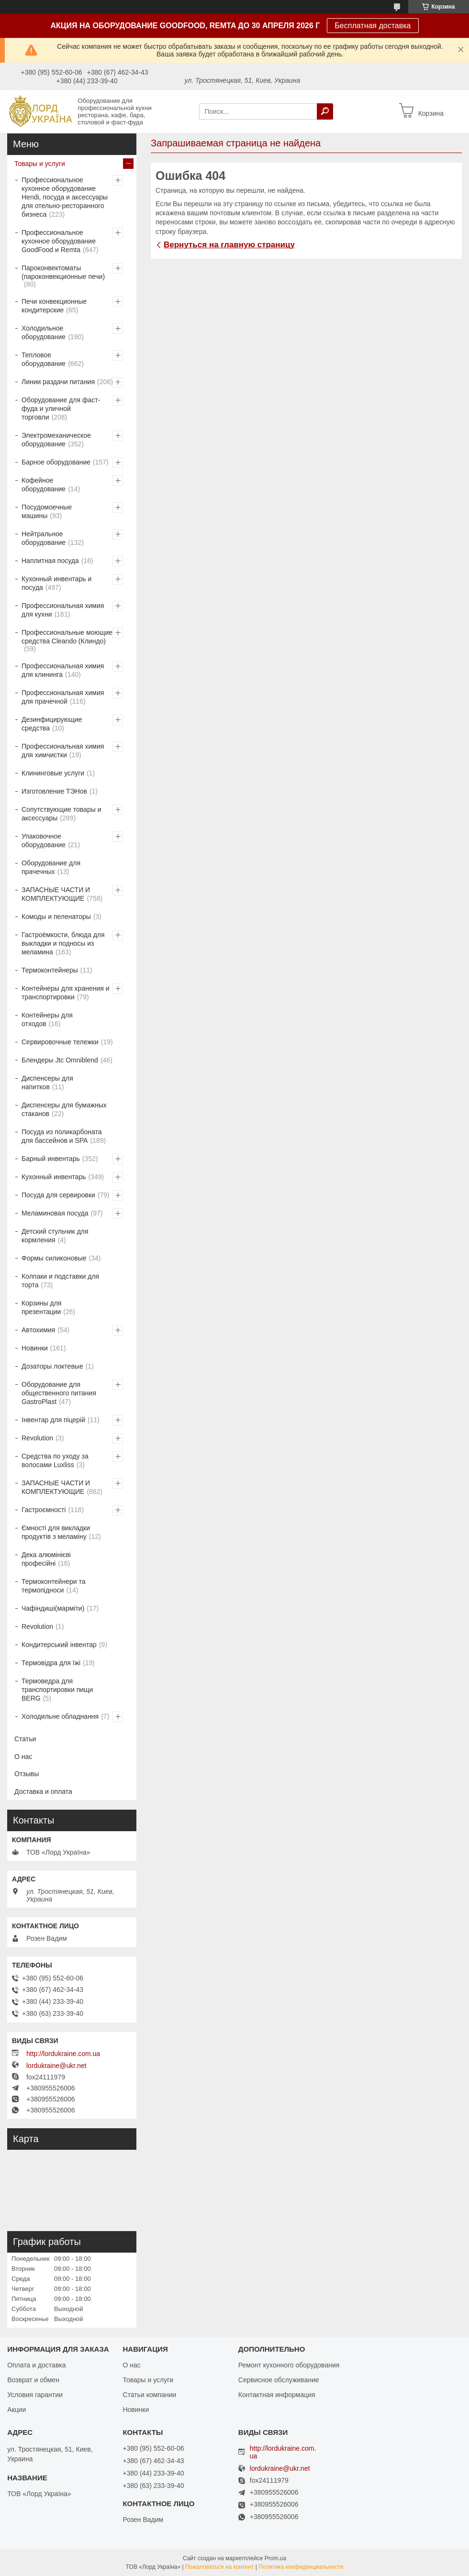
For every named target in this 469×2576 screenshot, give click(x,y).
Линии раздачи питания (58, 382)
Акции (16, 2409)
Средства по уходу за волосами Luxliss (55, 1460)
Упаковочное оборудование (44, 840)
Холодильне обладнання (60, 1716)
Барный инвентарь (51, 1158)
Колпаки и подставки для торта (60, 1280)
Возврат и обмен (33, 2380)
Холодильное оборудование (44, 332)
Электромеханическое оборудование (56, 439)
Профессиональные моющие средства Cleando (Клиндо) (67, 637)
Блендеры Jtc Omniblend (60, 1060)
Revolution (37, 1438)
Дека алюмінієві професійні (46, 1559)
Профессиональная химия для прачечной (63, 697)
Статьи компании (149, 2395)
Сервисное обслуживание (278, 2380)
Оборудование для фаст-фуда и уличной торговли (61, 408)
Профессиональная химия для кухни (63, 610)
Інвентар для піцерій (53, 1420)
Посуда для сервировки (58, 1195)
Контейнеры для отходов (47, 1019)
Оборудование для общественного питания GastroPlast (59, 1393)
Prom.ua (275, 2558)
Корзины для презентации (41, 1307)
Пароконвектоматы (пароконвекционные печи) (63, 272)
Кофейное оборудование (44, 484)
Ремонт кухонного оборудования (289, 2365)
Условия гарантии (35, 2395)
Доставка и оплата (43, 1791)
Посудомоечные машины (47, 511)
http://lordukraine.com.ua (63, 2053)
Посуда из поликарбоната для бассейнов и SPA (61, 1136)
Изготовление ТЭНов (54, 791)
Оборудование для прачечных (51, 867)
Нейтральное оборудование (44, 538)
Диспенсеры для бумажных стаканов (64, 1109)
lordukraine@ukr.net (56, 2065)
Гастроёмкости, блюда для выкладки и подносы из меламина (63, 943)
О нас (23, 1756)
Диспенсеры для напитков (47, 1082)
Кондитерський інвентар (59, 1644)
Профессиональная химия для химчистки (63, 750)
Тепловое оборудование (44, 359)
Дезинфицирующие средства (52, 724)
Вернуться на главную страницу (229, 244)
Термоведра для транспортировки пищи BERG (57, 1689)
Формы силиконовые (54, 1258)
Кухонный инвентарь (54, 1177)
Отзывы (26, 1774)
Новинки (35, 1348)
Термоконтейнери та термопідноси (53, 1586)
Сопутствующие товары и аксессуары (61, 814)
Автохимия (38, 1330)
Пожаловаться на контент (219, 2567)
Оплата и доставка (36, 2365)
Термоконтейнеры (50, 970)
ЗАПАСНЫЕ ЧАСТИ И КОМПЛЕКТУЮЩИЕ (56, 894)
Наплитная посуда (50, 560)
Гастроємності (44, 1510)
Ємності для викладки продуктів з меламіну (56, 1532)
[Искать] (325, 111)
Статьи (25, 1739)
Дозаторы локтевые (52, 1366)
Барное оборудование (56, 462)
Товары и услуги (39, 163)
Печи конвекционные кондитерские (54, 306)
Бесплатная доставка (373, 26)
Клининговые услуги (53, 773)
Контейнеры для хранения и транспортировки (66, 992)
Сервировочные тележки (60, 1042)
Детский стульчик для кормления (55, 1235)
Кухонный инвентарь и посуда (56, 583)
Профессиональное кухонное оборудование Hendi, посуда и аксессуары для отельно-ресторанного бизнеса (65, 197)
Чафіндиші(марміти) (53, 1608)
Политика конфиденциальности (300, 2567)
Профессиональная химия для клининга (63, 670)
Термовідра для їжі (51, 1663)
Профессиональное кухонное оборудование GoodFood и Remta (59, 241)
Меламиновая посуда (55, 1213)
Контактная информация (276, 2395)
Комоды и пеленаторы (56, 916)
